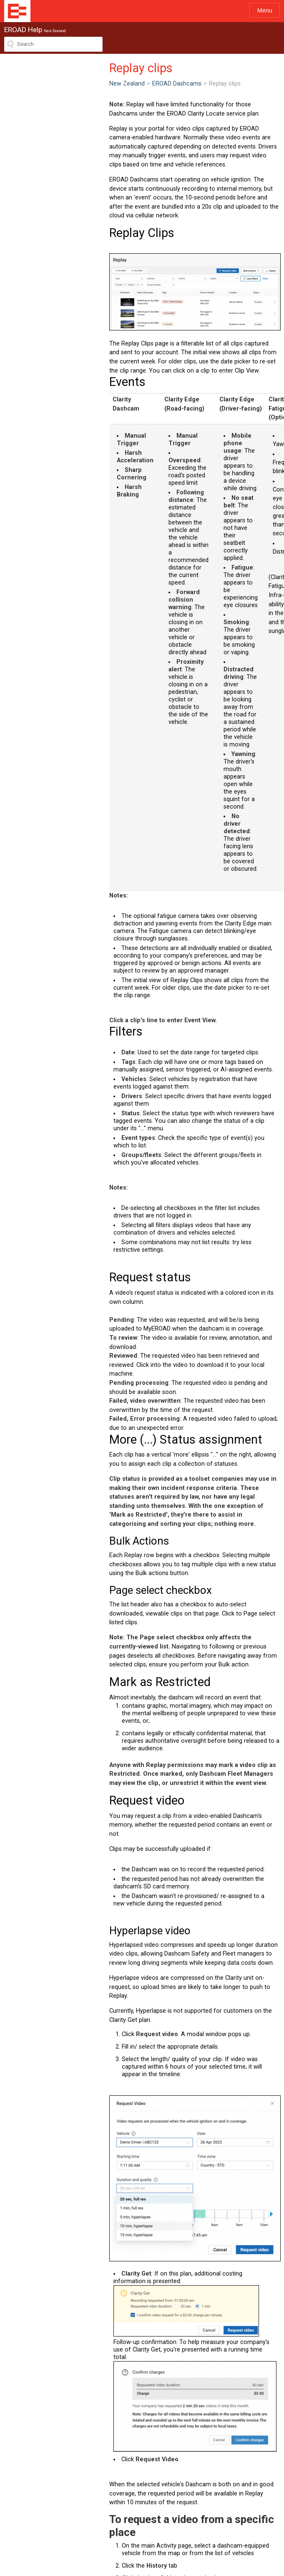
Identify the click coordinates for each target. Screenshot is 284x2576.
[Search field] (53, 44)
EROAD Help (17, 11)
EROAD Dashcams (71, 83)
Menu (264, 10)
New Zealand (22, 83)
